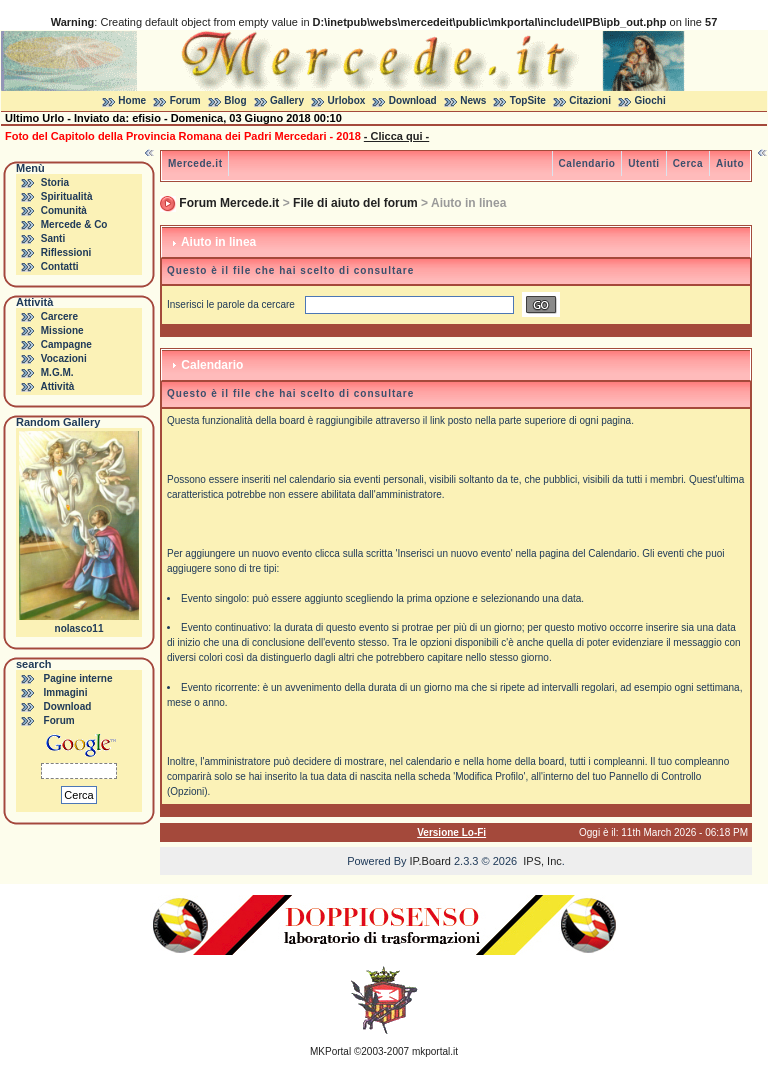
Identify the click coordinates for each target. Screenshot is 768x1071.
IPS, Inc (542, 861)
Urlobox (347, 100)
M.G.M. (57, 372)
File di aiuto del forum (355, 203)
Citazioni (590, 100)
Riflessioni (66, 252)
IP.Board (430, 861)
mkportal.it (435, 1051)
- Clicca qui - (396, 136)
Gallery (287, 100)
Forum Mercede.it (229, 203)
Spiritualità (67, 196)
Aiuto (730, 163)
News (473, 100)
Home (132, 100)
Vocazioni (64, 358)
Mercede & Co (74, 224)
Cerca (688, 163)
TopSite (528, 100)
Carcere (59, 316)
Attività (57, 386)
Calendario (587, 163)
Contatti (60, 266)
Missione (62, 330)
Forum (185, 100)
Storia (55, 182)
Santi (53, 238)
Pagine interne (78, 678)
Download (413, 100)
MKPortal (330, 1051)
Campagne (66, 344)
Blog (235, 100)
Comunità (64, 210)
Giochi (650, 100)
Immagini (66, 692)
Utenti (643, 163)
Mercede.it (195, 163)
